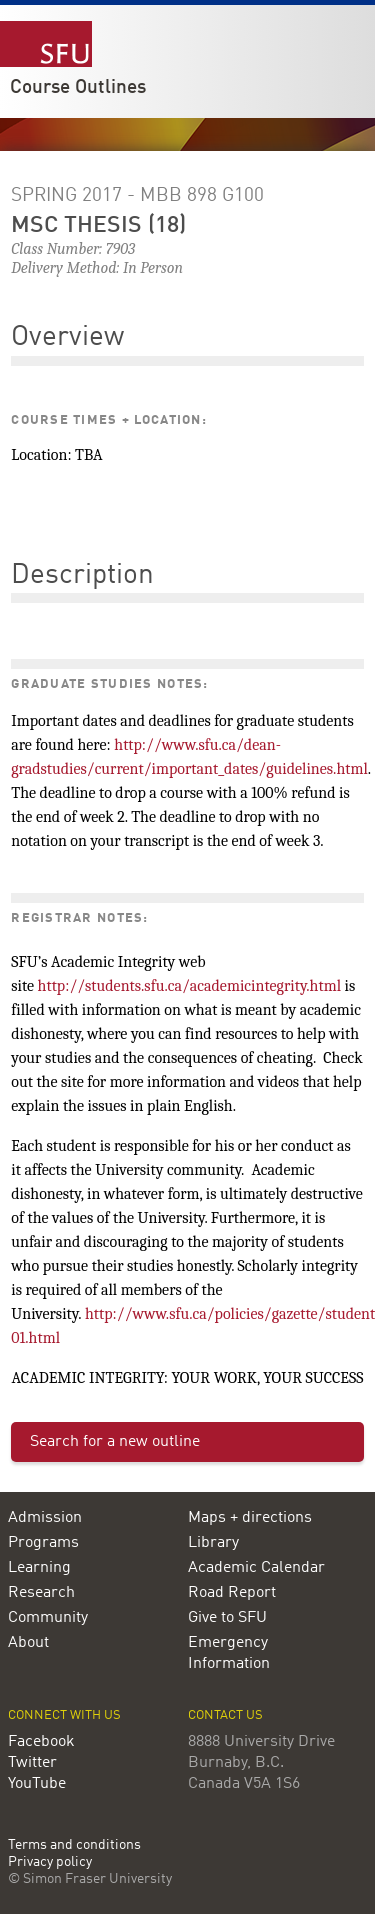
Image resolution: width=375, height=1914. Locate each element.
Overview (67, 338)
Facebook (41, 1742)
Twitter (32, 1763)
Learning (39, 1568)
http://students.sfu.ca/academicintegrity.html (189, 986)
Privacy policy (50, 1862)
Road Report (232, 1593)
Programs (43, 1543)
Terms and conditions (74, 1845)
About (28, 1643)
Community (48, 1618)
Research (41, 1593)
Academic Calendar (256, 1568)
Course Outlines (78, 88)
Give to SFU (227, 1618)
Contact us (225, 1715)
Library (213, 1543)
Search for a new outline (115, 1442)
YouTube (37, 1784)
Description (82, 576)
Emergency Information (229, 1653)
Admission (45, 1518)
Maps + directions (250, 1518)
